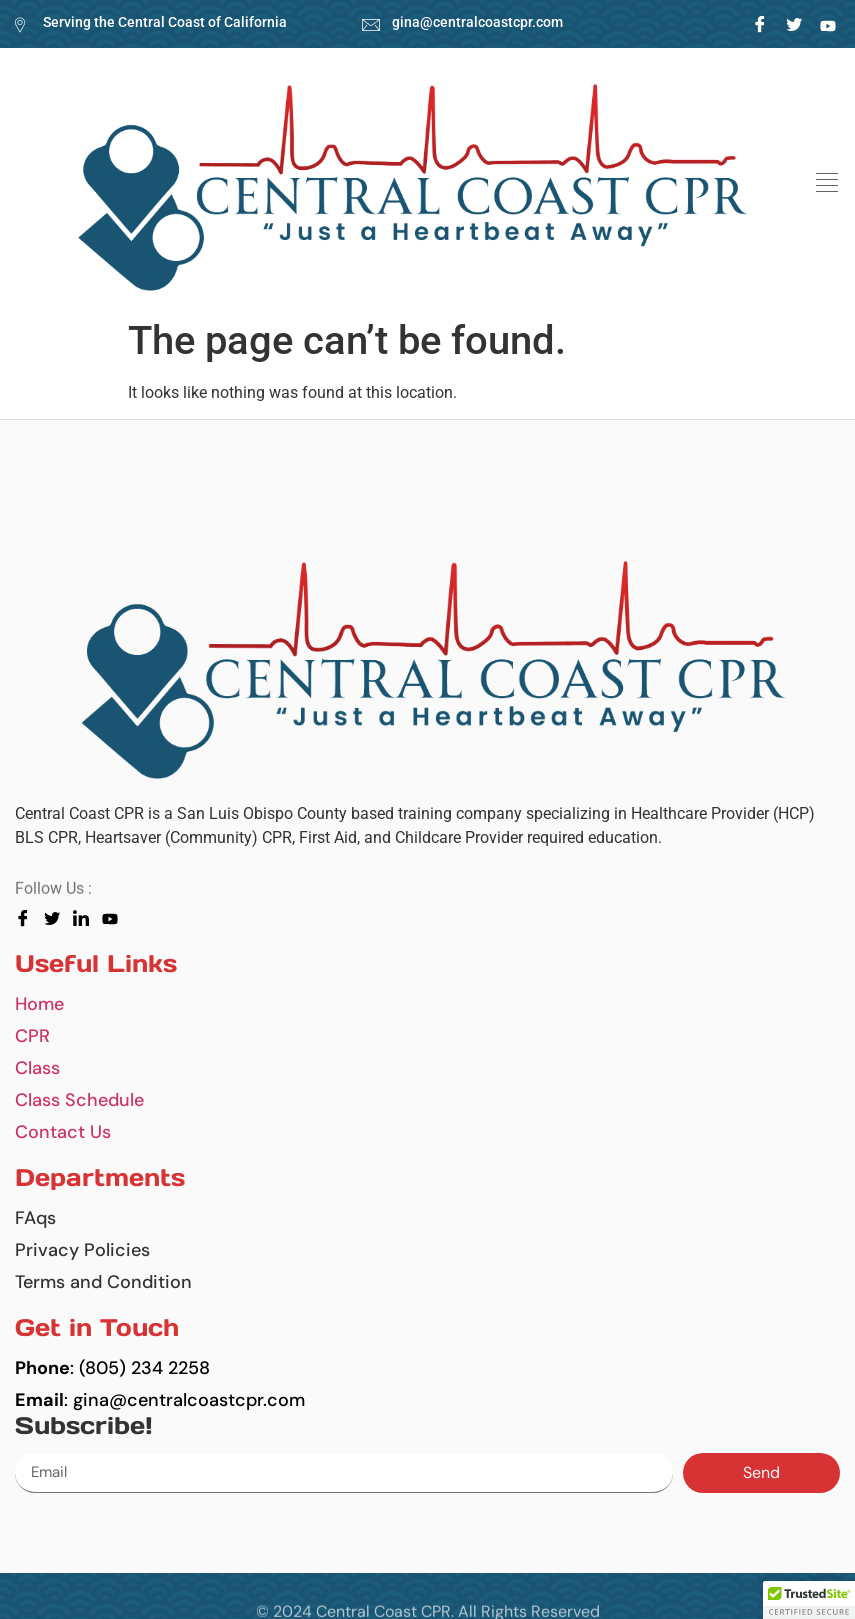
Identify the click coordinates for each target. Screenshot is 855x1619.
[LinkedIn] (827, 24)
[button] (826, 183)
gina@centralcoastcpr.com (477, 22)
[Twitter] (793, 24)
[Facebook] (759, 24)
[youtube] (114, 918)
